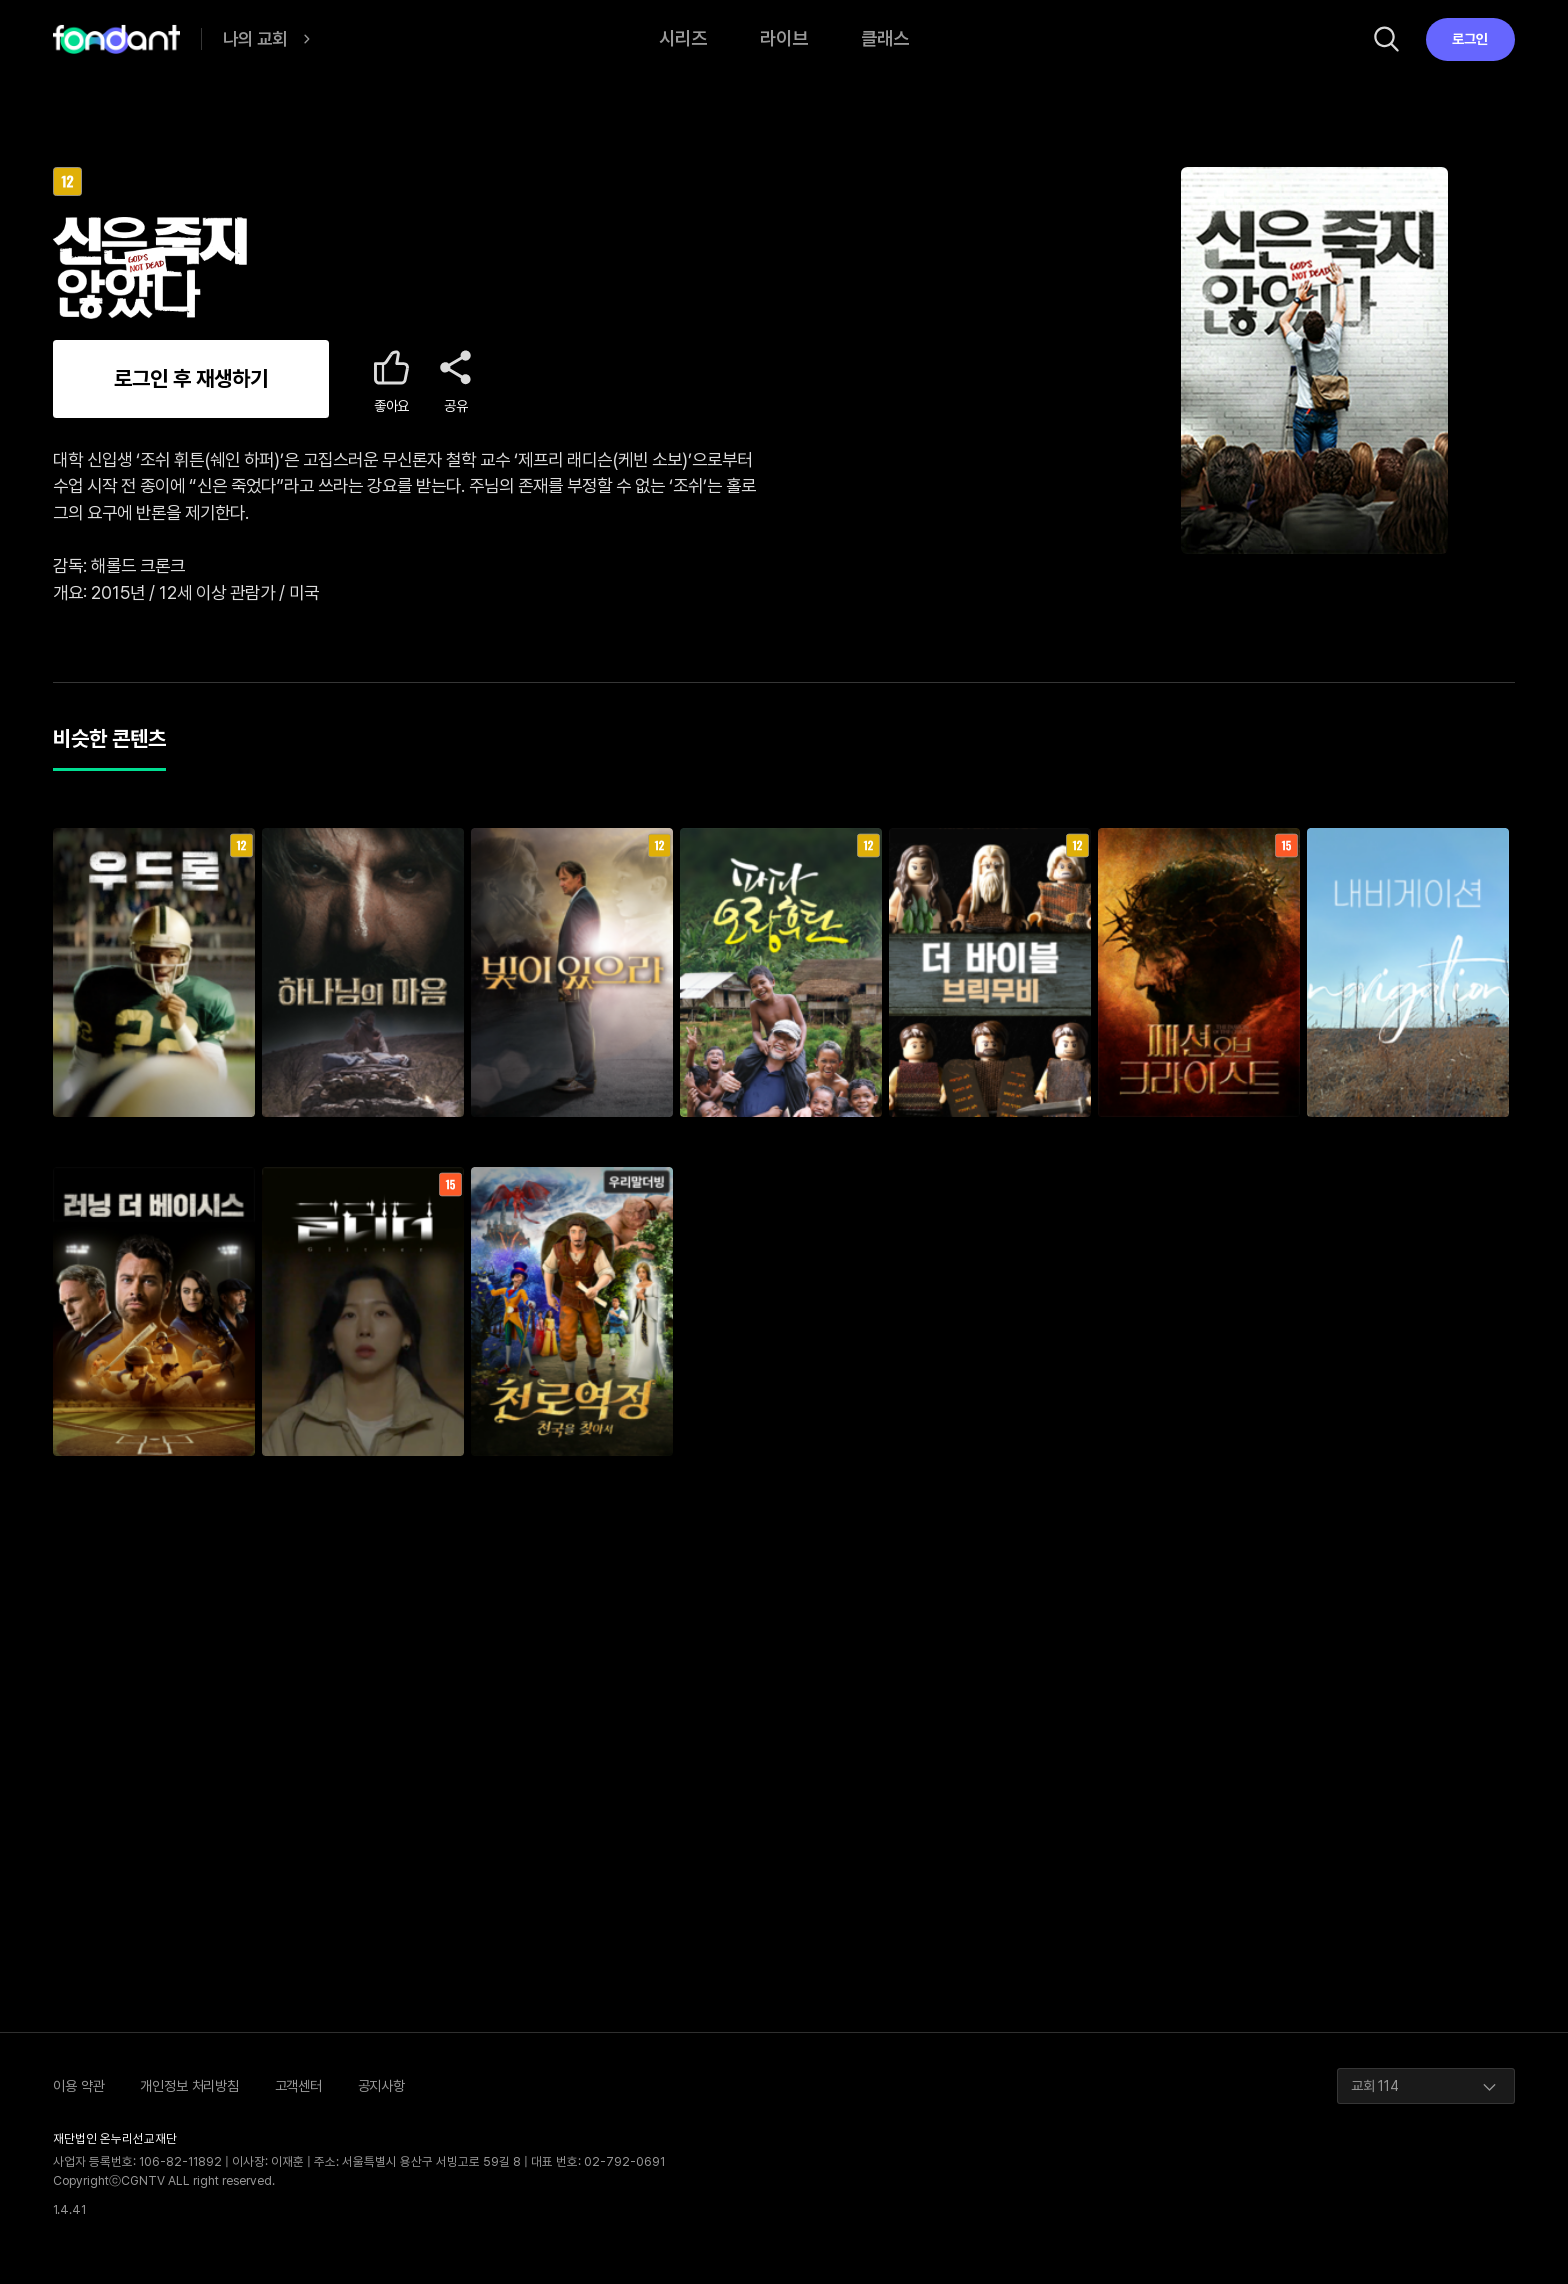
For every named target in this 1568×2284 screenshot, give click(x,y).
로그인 (1470, 38)
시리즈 (683, 38)
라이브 (784, 38)
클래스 (885, 38)
